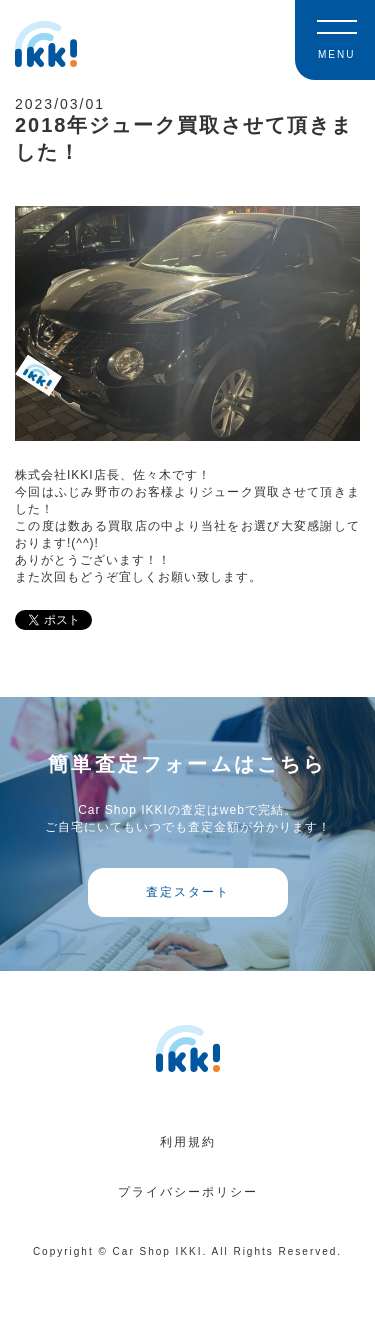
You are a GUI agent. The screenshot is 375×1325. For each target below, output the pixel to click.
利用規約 (188, 1142)
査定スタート (188, 892)
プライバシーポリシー (188, 1192)
